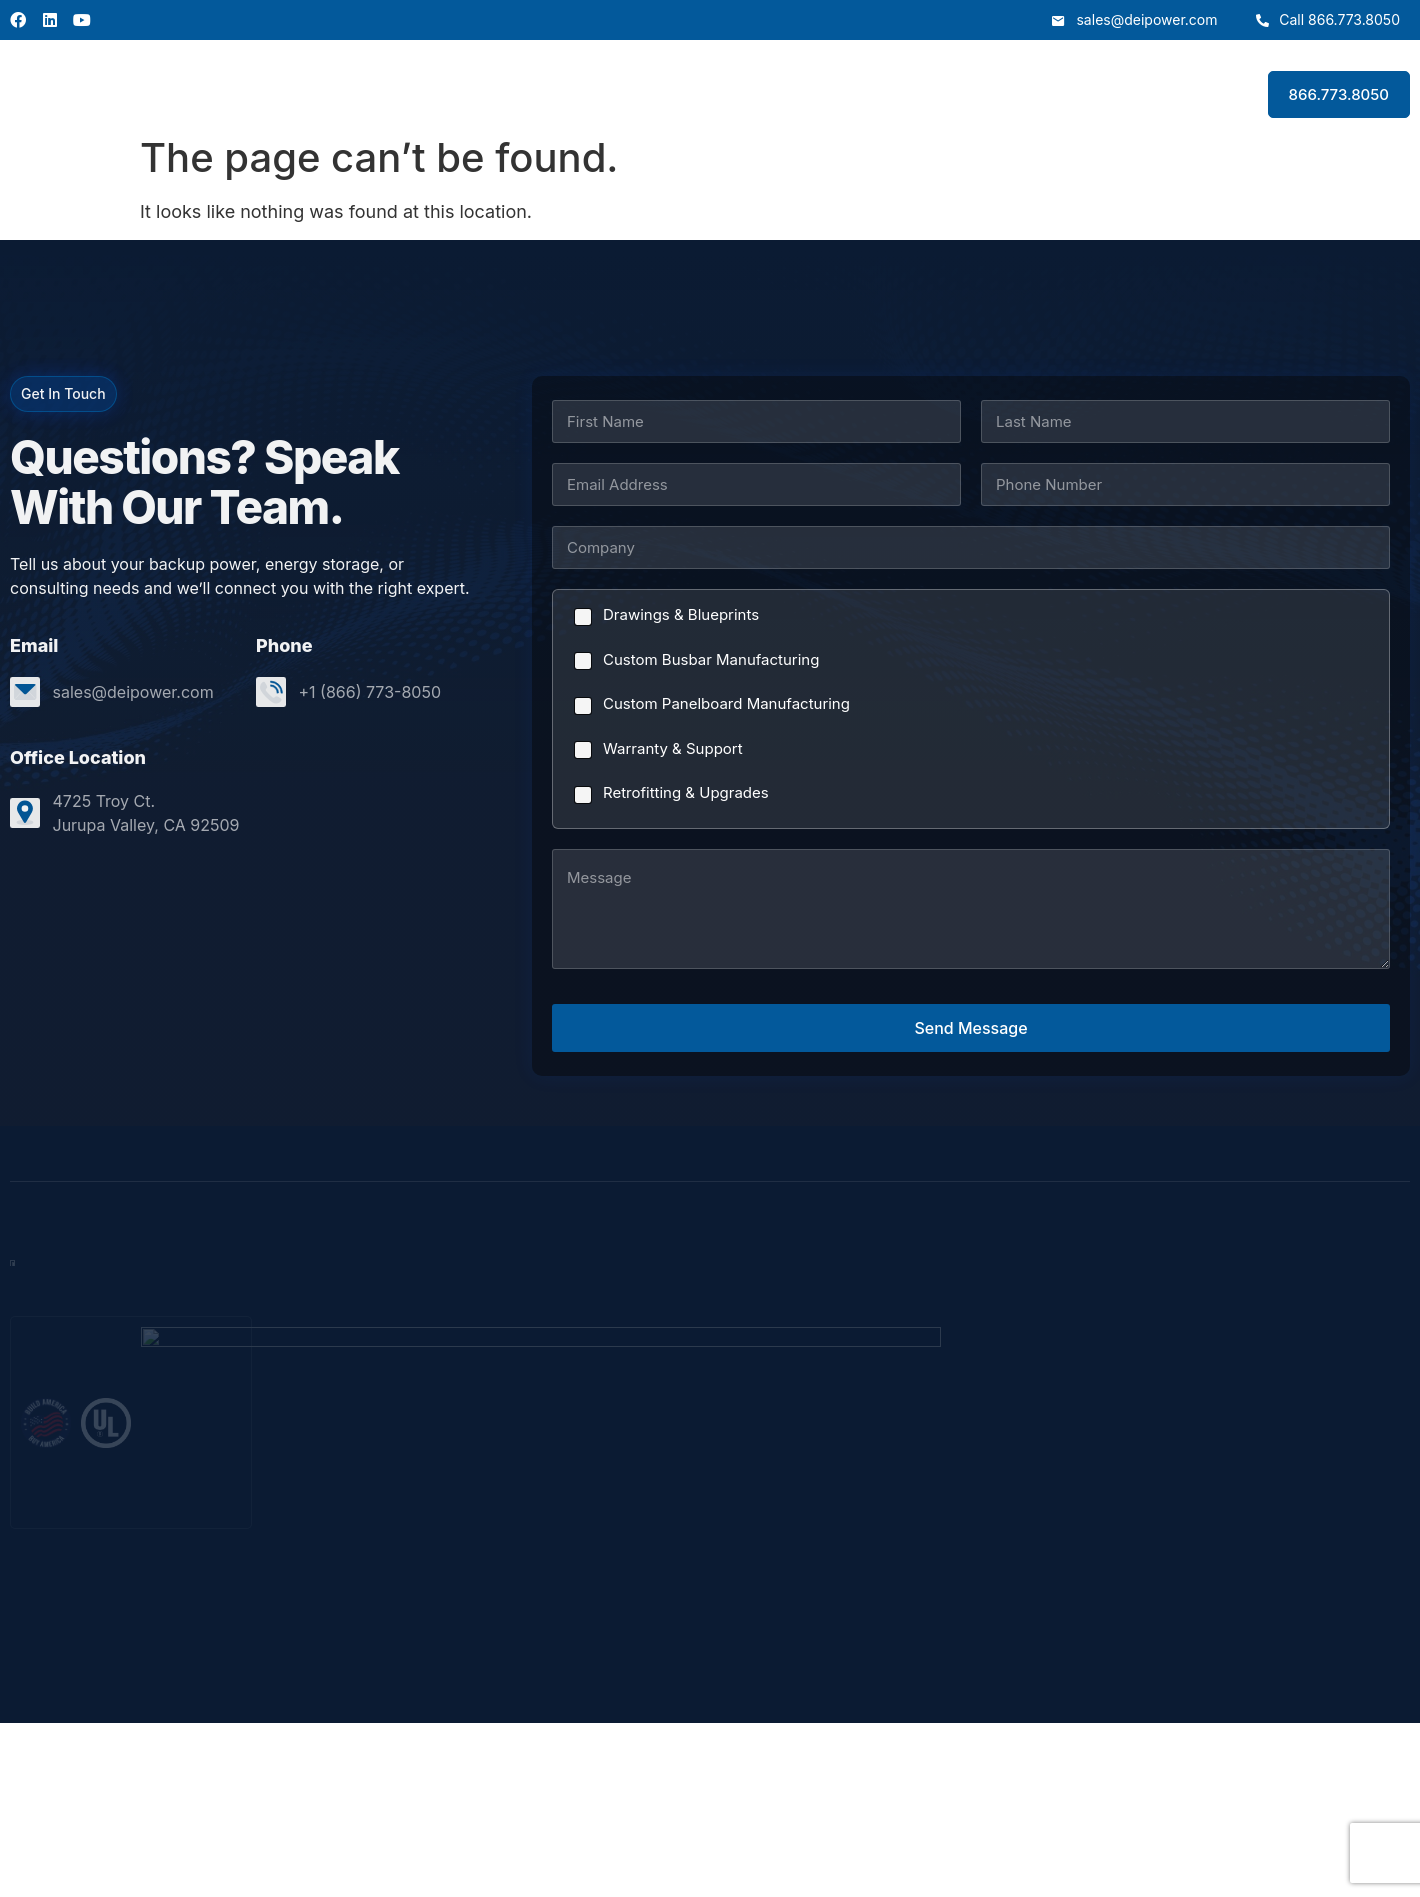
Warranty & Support (673, 748)
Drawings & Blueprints (681, 614)
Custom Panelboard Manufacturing (726, 703)
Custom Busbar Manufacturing (711, 659)
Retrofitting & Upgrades (686, 792)
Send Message (970, 1028)
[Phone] (1185, 484)
